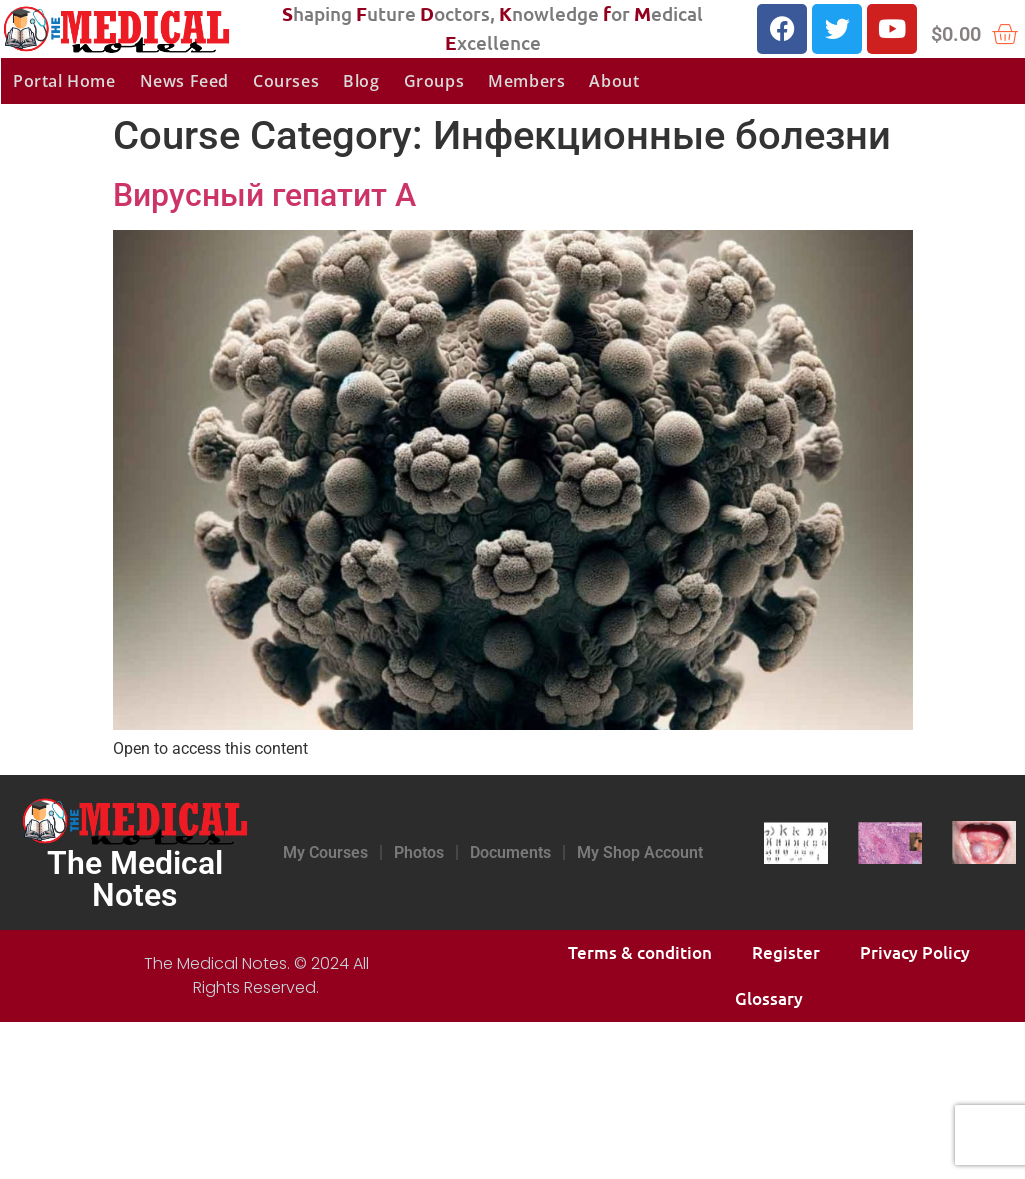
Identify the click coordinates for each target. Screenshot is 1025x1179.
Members (526, 81)
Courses (286, 81)
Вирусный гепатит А (264, 195)
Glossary (769, 998)
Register (786, 952)
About (614, 81)
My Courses (325, 852)
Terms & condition (640, 952)
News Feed (184, 81)
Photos (419, 852)
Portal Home (64, 81)
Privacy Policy (915, 952)
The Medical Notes (135, 879)
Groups (434, 81)
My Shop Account (640, 852)
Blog (361, 81)
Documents (510, 852)
